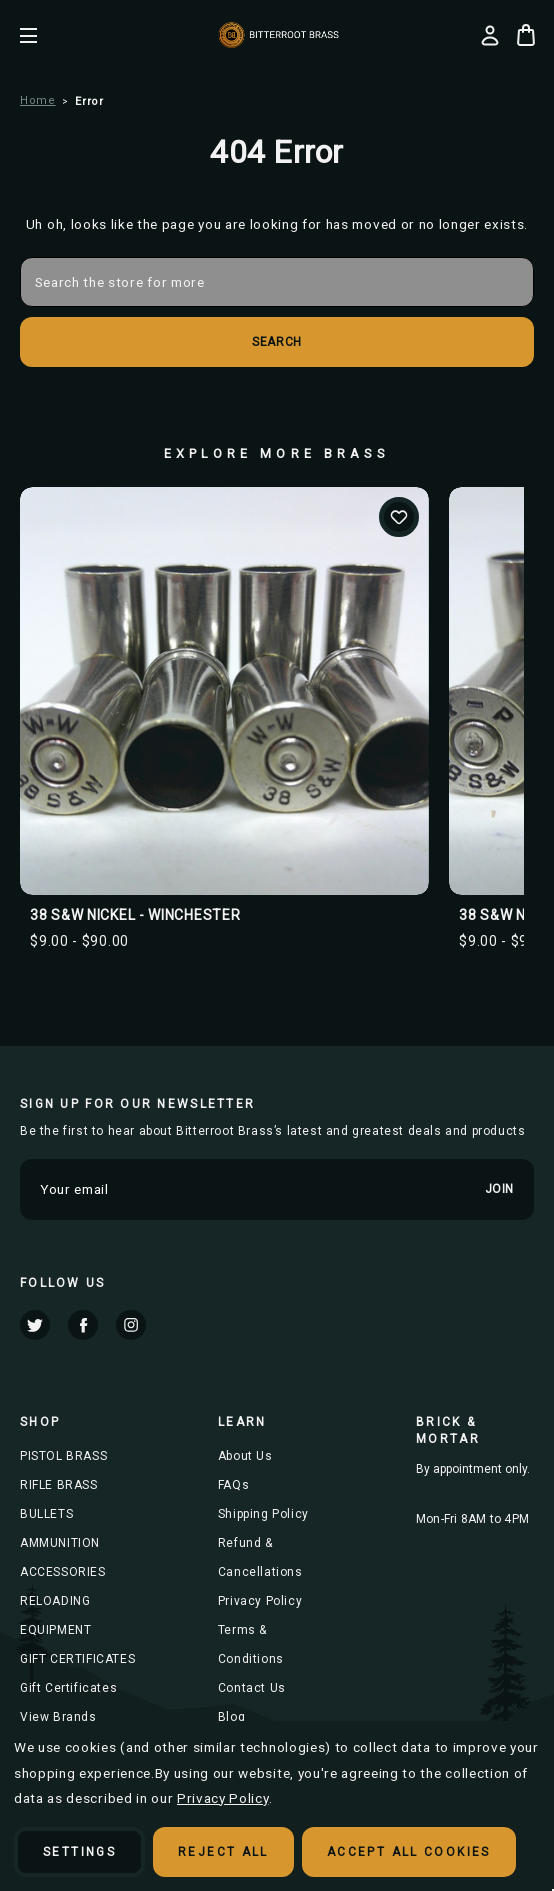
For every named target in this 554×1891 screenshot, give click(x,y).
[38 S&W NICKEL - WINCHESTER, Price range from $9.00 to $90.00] (224, 691)
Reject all (223, 1852)
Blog (231, 1717)
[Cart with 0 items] (526, 35)
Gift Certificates (68, 1688)
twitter (35, 1325)
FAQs (233, 1485)
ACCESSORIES (63, 1572)
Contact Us (252, 1688)
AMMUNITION (60, 1543)
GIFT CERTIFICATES (77, 1659)
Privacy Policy (260, 1601)
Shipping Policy (263, 1514)
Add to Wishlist (399, 517)
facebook (83, 1325)
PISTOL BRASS (63, 1456)
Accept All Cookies (409, 1852)
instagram (131, 1325)
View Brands (58, 1717)
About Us (245, 1456)
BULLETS (46, 1514)
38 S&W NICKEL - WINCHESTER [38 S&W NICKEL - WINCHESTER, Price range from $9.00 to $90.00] (135, 915)
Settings (79, 1852)
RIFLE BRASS (59, 1485)
